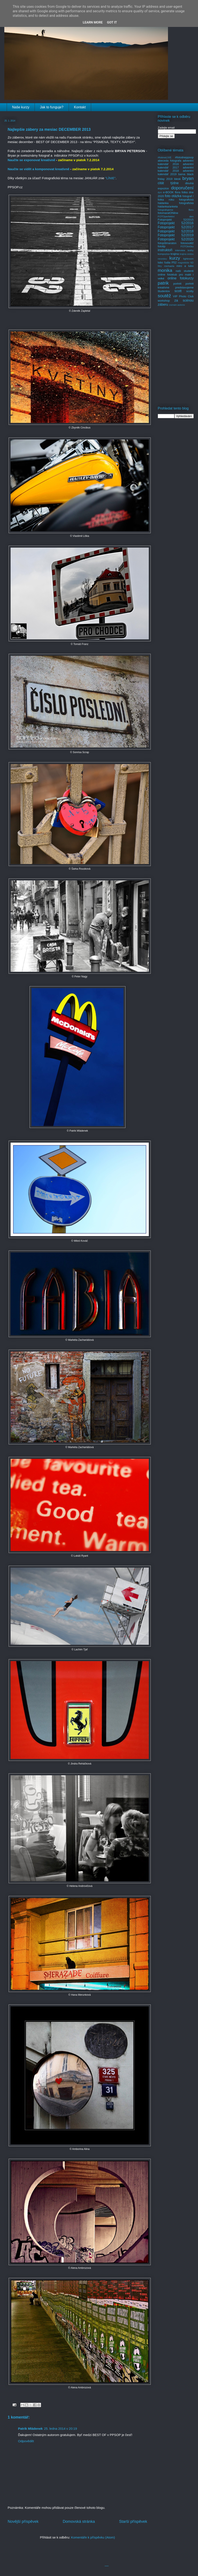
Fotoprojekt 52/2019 (176, 235)
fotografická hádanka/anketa (176, 204)
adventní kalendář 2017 (176, 165)
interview (180, 250)
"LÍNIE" (110, 178)
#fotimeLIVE (165, 157)
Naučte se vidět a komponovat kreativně (39, 169)
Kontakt (80, 107)
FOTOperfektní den (176, 216)
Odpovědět (26, 2441)
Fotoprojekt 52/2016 (176, 223)
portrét (177, 283)
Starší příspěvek (133, 2521)
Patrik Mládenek (30, 2428)
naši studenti (184, 271)
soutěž (164, 295)
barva (181, 174)
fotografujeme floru (176, 209)
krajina (175, 253)
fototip (161, 246)
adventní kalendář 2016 (176, 162)
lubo (160, 262)
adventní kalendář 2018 (176, 169)
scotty (190, 291)
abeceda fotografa (169, 160)
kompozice (164, 253)
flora (177, 192)
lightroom (188, 258)
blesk (177, 179)
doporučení (182, 187)
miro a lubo (184, 266)
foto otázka (173, 196)
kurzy (174, 257)
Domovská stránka (79, 2521)
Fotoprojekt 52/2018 (176, 231)
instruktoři (165, 250)
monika (165, 270)
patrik (163, 282)
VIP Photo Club (183, 296)
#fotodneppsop (184, 157)
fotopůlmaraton (167, 243)
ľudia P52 (170, 262)
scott (178, 291)
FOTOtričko (187, 246)
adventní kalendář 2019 (176, 172)
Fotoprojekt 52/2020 (176, 239)
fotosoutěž (187, 243)
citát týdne (168, 183)
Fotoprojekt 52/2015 (176, 219)
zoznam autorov (177, 305)
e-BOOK (168, 192)
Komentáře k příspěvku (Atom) (93, 2537)
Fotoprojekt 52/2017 (176, 227)
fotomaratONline (168, 213)
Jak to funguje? (51, 107)
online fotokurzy (181, 278)
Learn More (93, 22)
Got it (112, 22)
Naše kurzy (20, 107)
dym (160, 192)
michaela (169, 266)
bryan (187, 178)
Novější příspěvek (23, 2521)
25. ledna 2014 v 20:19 (60, 2428)
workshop (164, 300)
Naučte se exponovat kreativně (31, 160)
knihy (190, 250)
